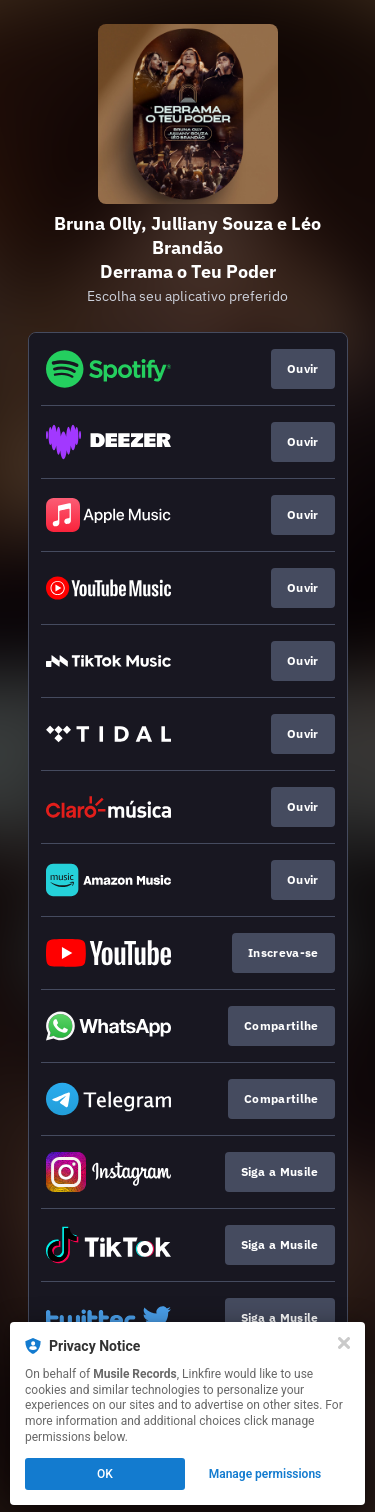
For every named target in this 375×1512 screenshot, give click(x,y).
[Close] (344, 1343)
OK (105, 1474)
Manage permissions (265, 1474)
